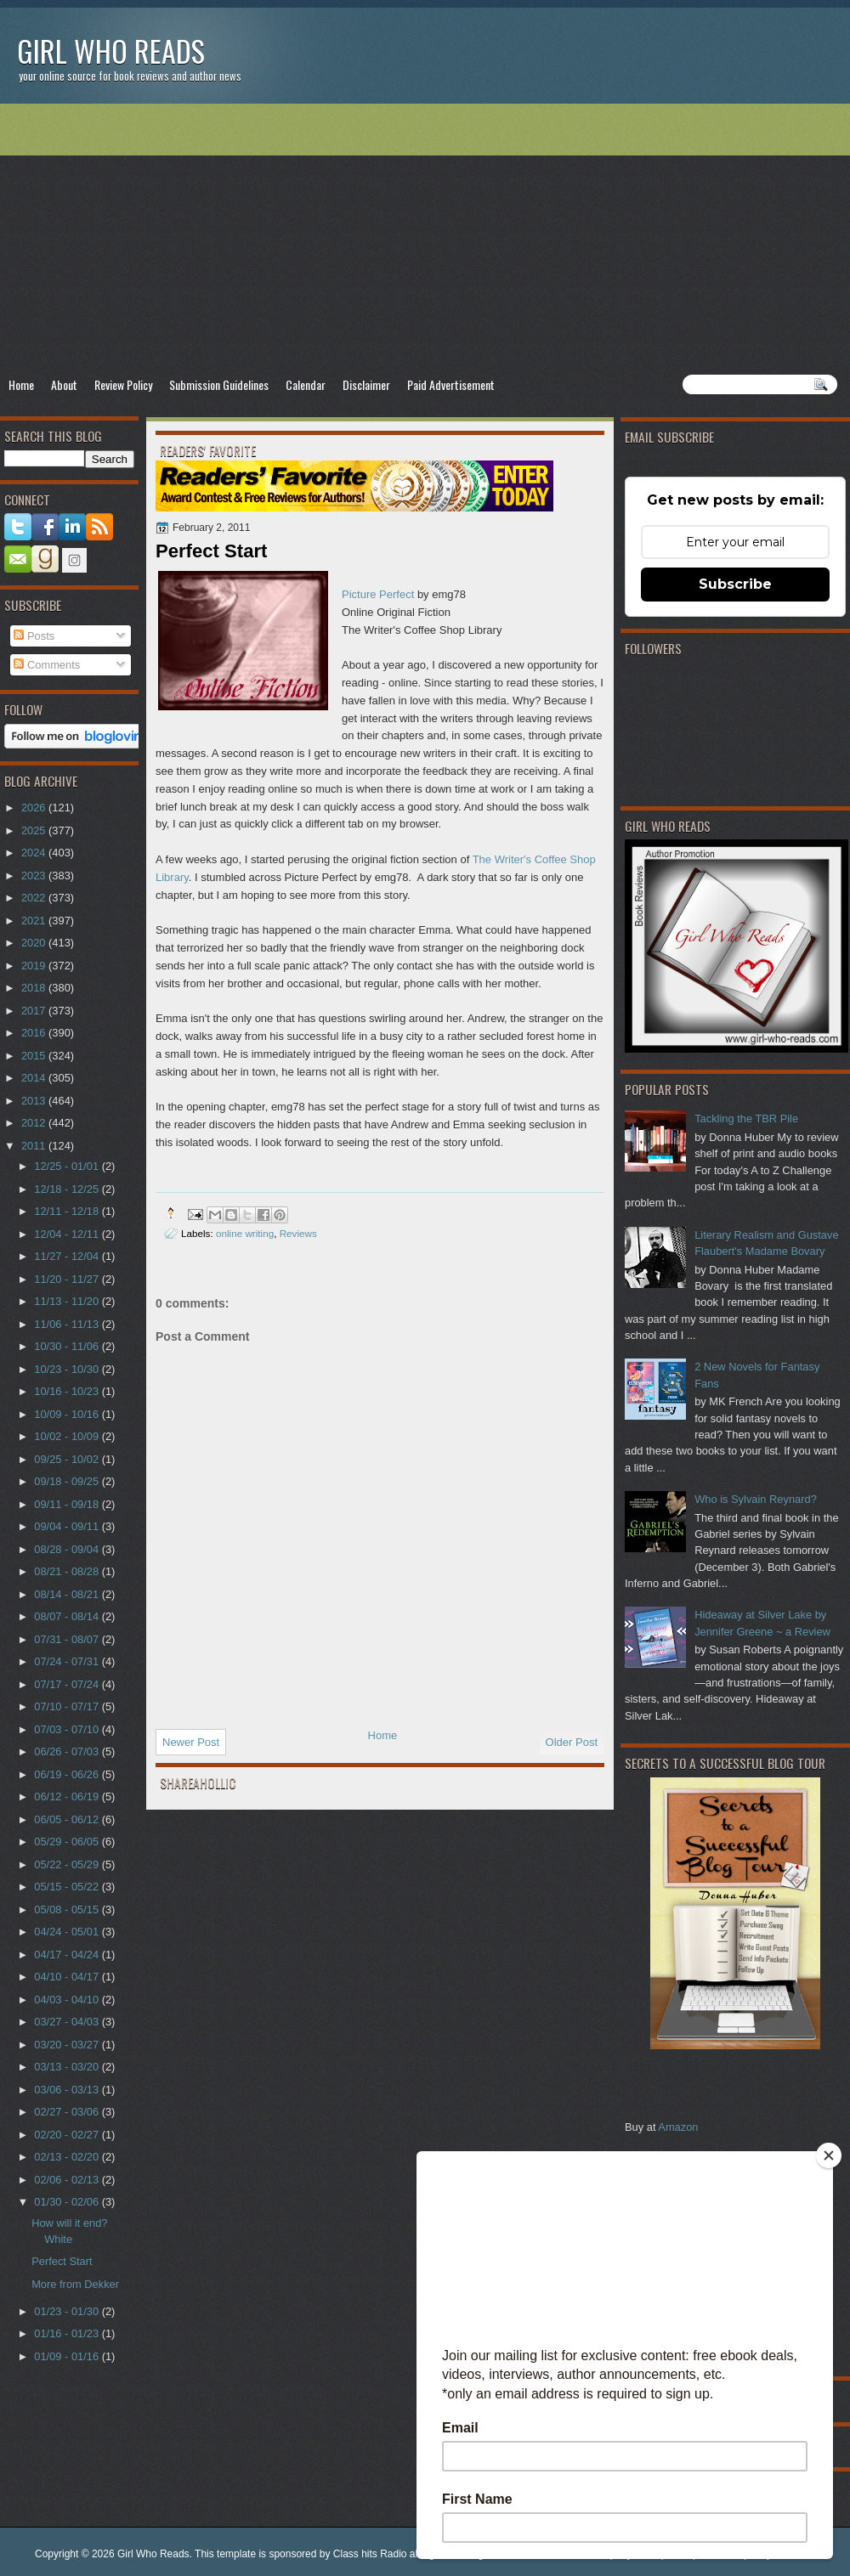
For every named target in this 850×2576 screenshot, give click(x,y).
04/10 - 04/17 (67, 1976)
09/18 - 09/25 (67, 1481)
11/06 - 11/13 (67, 1324)
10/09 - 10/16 (67, 1414)
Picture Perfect (378, 594)
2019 (34, 965)
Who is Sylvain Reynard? (755, 1499)
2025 (34, 830)
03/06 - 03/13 (67, 2089)
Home (21, 384)
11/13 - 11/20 (67, 1301)
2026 (34, 807)
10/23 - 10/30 (67, 1369)
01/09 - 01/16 (67, 2356)
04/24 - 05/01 (67, 1931)
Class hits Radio (370, 2554)
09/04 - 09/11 (67, 1526)
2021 (34, 920)
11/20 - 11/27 (67, 1279)
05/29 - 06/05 (67, 1841)
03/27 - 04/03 (67, 2021)
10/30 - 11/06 (67, 1346)
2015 (34, 1055)
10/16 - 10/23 (67, 1391)
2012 (34, 1122)
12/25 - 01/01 (67, 1166)
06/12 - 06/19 (67, 1796)
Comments (47, 664)
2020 (34, 942)
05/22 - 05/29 (67, 1864)
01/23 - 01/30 (67, 2311)
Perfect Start (61, 2261)
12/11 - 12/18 (67, 1211)
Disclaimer (366, 384)
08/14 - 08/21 (67, 1594)
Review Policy (123, 384)
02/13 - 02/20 (67, 2156)
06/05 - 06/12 (67, 1819)
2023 (34, 875)
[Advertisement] (425, 239)
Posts (34, 636)
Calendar (306, 384)
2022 (34, 897)
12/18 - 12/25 (67, 1189)
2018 (34, 987)
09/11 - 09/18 (67, 1504)
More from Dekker (75, 2284)
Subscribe (735, 584)
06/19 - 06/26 (67, 1774)
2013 (34, 1100)
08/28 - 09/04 (67, 1549)
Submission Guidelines (219, 384)
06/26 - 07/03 (67, 1751)
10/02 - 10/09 (67, 1436)
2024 (34, 852)
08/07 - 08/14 (67, 1616)
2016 (34, 1032)
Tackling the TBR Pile (746, 1118)
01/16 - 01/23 (67, 2333)
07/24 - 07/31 (67, 1661)
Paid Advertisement (451, 384)
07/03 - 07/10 (67, 1729)
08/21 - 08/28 (67, 1571)
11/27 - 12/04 (67, 1256)
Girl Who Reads (111, 50)
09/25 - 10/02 (67, 1459)
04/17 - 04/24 (67, 1954)
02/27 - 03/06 (67, 2111)
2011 (34, 1145)
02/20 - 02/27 (67, 2134)
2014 (34, 1077)
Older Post (572, 1742)
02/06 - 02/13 (67, 2179)
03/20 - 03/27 (67, 2044)
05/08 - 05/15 (67, 1909)
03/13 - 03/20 (67, 2066)
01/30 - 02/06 (67, 2201)
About (64, 384)
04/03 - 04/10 (67, 1999)
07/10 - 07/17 (67, 1706)
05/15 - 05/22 (67, 1886)
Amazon (678, 2127)
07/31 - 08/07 (67, 1639)
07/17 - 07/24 (67, 1684)
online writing (245, 1233)
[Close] (829, 2155)
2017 (34, 1010)
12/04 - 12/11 (67, 1234)
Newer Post (190, 1742)
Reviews (298, 1233)
